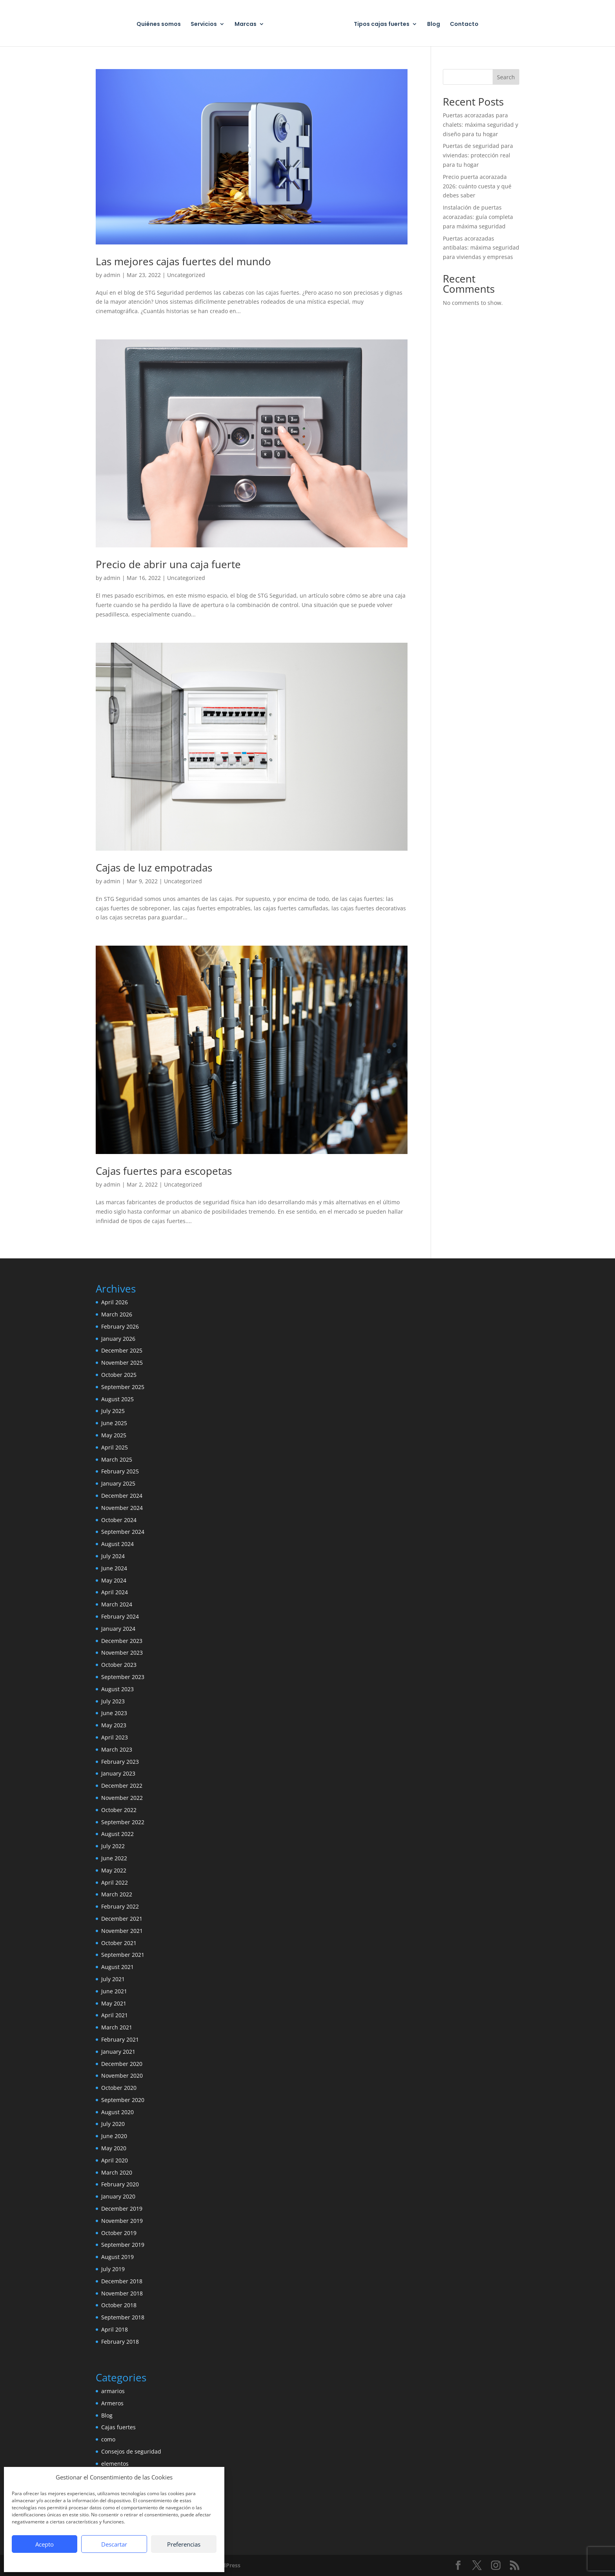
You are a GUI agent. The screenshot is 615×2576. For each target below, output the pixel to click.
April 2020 (114, 2160)
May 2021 (113, 2003)
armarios (113, 2391)
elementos (115, 2463)
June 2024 (114, 1568)
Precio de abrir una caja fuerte (168, 564)
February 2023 (120, 1761)
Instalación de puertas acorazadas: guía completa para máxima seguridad (478, 217)
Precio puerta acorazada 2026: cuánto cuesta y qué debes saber (477, 186)
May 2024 (113, 1580)
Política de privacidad (123, 2561)
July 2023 (113, 1701)
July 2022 (113, 1846)
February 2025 (120, 1471)
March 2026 (116, 1314)
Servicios (204, 24)
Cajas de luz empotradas (154, 867)
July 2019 (113, 2269)
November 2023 (122, 1652)
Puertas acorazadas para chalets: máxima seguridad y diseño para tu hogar (480, 124)
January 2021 (118, 2051)
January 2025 (118, 1483)
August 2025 (117, 1399)
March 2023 (116, 1749)
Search (506, 77)
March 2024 (116, 1604)
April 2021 (114, 2015)
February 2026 (120, 1326)
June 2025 (114, 1423)
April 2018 (114, 2329)
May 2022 (113, 1870)
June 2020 (114, 2136)
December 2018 (121, 2281)
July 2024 (113, 1556)
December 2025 (121, 1350)
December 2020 (121, 2063)
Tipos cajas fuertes (381, 24)
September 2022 (122, 1822)
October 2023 (118, 1664)
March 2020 (116, 2172)
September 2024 (122, 1531)
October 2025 (118, 1374)
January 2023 (118, 1773)
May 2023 (113, 1725)
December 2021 (121, 1918)
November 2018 (122, 2293)
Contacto (464, 24)
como (108, 2439)
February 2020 (120, 2184)
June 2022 (114, 1858)
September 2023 (122, 1677)
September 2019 (122, 2244)
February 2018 (120, 2341)
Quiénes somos (158, 24)
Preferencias (183, 2544)
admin (112, 275)
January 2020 (118, 2196)
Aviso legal (161, 2561)
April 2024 (114, 1592)
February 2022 (120, 1906)
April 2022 (114, 1882)
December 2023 (121, 1640)
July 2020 (113, 2124)
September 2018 (122, 2317)
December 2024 (121, 1495)
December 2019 (121, 2208)
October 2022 (118, 1810)
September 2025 (122, 1387)
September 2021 (122, 1954)
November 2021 (122, 1930)
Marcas (246, 24)
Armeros (112, 2403)
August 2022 (117, 1834)
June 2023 (114, 1713)
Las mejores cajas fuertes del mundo (183, 261)
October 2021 (118, 1943)
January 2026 (118, 1338)
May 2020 (113, 2148)
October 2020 (118, 2087)
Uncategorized (186, 275)
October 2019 (118, 2233)
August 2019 (117, 2257)
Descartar (114, 2544)
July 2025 (113, 1411)
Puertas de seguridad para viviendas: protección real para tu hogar (478, 155)
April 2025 (114, 1447)
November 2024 (122, 1507)
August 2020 (117, 2112)
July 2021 (113, 1979)
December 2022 (121, 1785)
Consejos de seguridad (131, 2451)
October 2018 (118, 2305)
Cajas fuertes (118, 2427)
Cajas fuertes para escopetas (164, 1171)
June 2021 (114, 1991)
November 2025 (122, 1362)
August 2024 (117, 1544)
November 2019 (122, 2220)
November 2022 (122, 1797)
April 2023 (114, 1737)
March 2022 (116, 1894)
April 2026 (114, 1302)
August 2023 (117, 1689)
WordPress (225, 2565)
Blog (433, 24)
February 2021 (120, 2039)
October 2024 (118, 1520)
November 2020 (122, 2075)
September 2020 (122, 2100)
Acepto (44, 2544)
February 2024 (120, 1616)
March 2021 (116, 2027)
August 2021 (117, 1967)
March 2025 (116, 1459)
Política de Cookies (75, 2561)
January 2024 (118, 1628)
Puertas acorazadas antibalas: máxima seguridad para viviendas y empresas (481, 248)
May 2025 (113, 1435)
